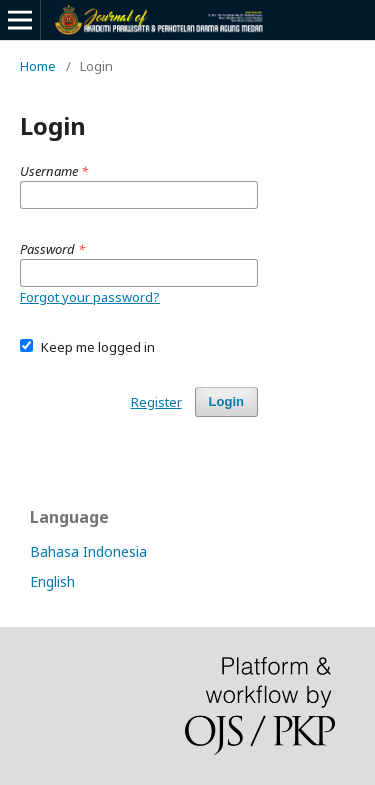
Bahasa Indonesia (88, 551)
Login (226, 401)
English (52, 581)
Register (156, 402)
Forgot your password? (90, 297)
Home (38, 66)
